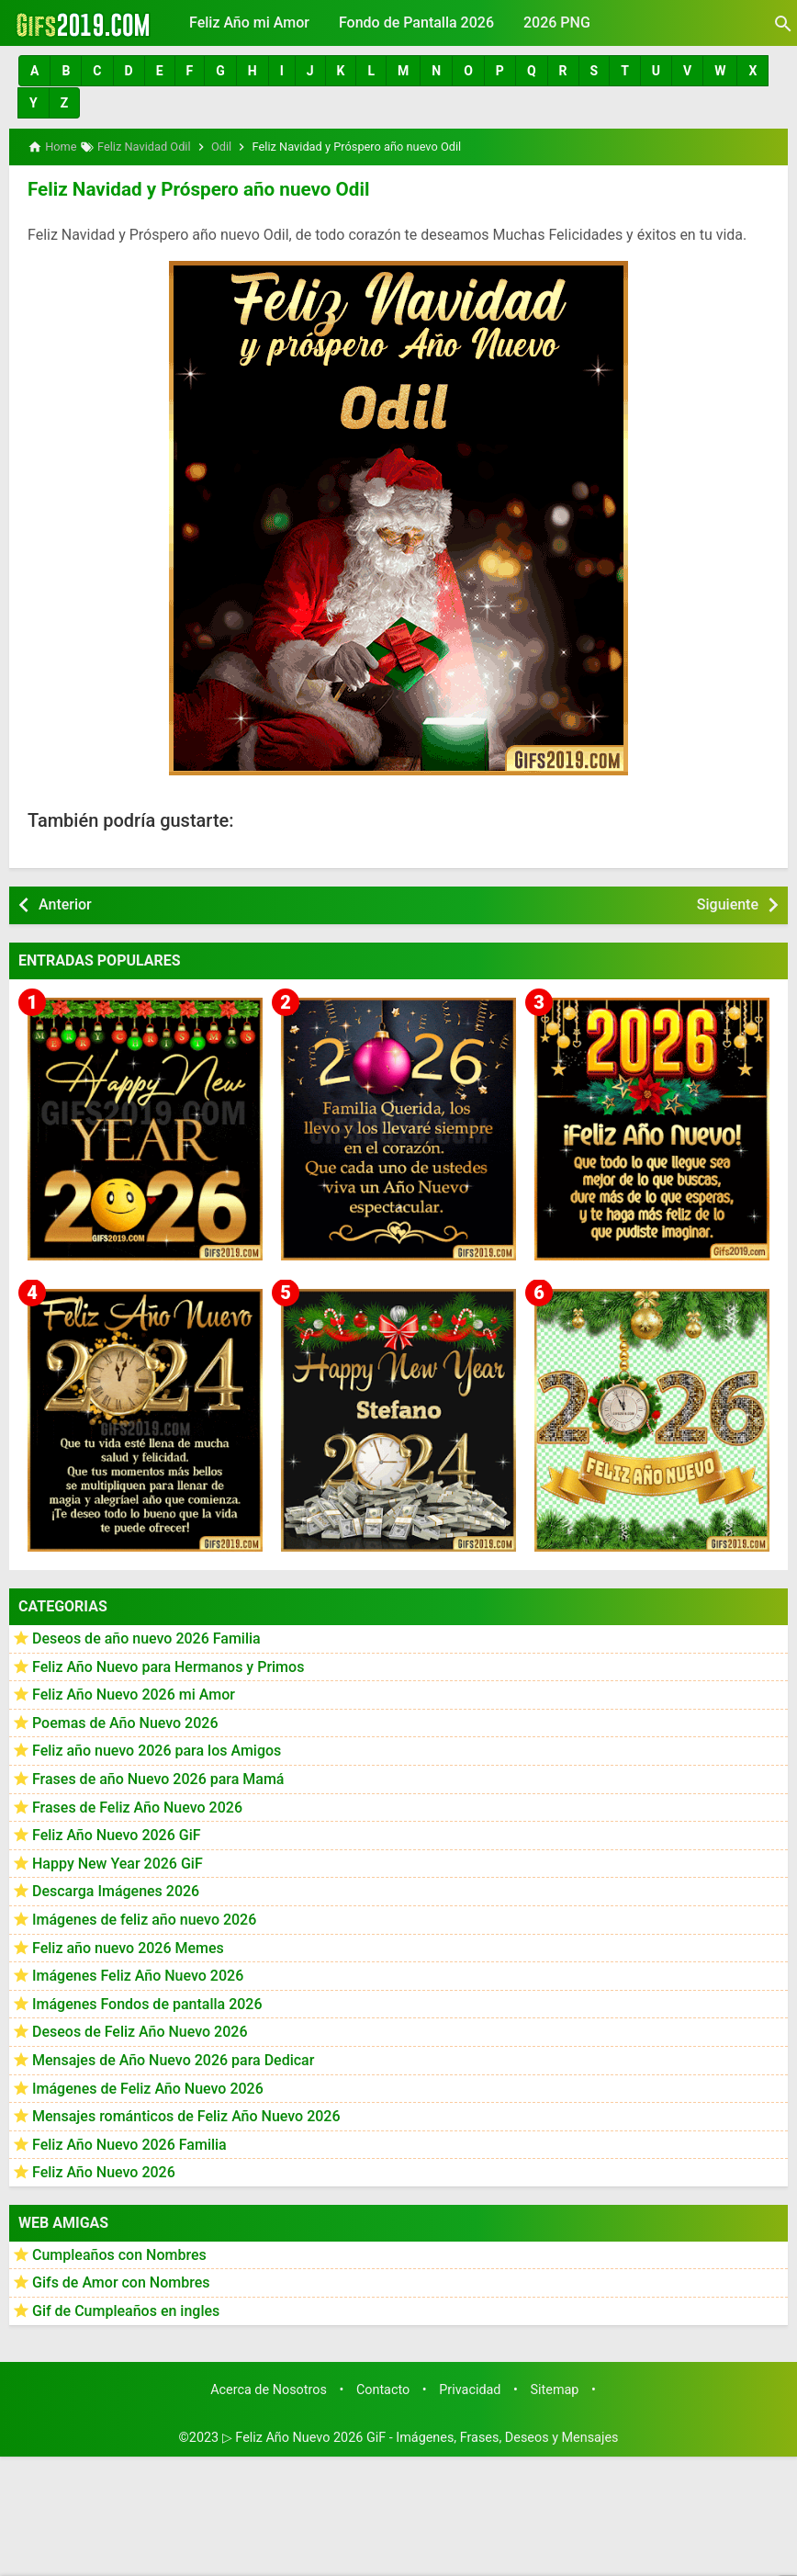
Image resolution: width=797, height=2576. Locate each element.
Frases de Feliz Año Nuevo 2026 (137, 1805)
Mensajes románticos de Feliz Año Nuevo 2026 (186, 2114)
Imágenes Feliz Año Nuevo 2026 (137, 1974)
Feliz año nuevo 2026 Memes (128, 1946)
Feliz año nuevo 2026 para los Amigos (156, 1749)
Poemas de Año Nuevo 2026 (125, 1721)
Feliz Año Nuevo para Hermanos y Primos (168, 1665)
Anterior (65, 902)
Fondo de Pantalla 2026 (416, 22)
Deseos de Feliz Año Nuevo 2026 (139, 2030)
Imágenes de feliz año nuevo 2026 (144, 1917)
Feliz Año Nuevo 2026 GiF (116, 1833)
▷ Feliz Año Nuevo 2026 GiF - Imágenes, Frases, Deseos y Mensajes (420, 2435)
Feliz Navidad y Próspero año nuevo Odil (193, 188)
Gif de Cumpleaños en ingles (125, 2309)
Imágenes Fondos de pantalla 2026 (147, 2002)
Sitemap (555, 2388)
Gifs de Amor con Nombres (121, 2281)
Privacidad (469, 2388)
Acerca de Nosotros (268, 2388)
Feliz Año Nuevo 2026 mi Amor (133, 1692)
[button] (34, 70)
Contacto (383, 2388)
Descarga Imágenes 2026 (115, 1890)
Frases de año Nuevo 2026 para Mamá (158, 1777)
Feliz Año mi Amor (249, 22)
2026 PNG (556, 22)
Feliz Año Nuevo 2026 (103, 2170)
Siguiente (727, 902)
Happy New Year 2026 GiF (117, 1861)
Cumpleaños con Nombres (119, 2253)
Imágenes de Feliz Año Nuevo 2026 (148, 2087)
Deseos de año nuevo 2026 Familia (146, 1636)
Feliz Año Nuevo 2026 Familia (129, 2143)
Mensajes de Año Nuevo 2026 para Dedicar (173, 2058)
